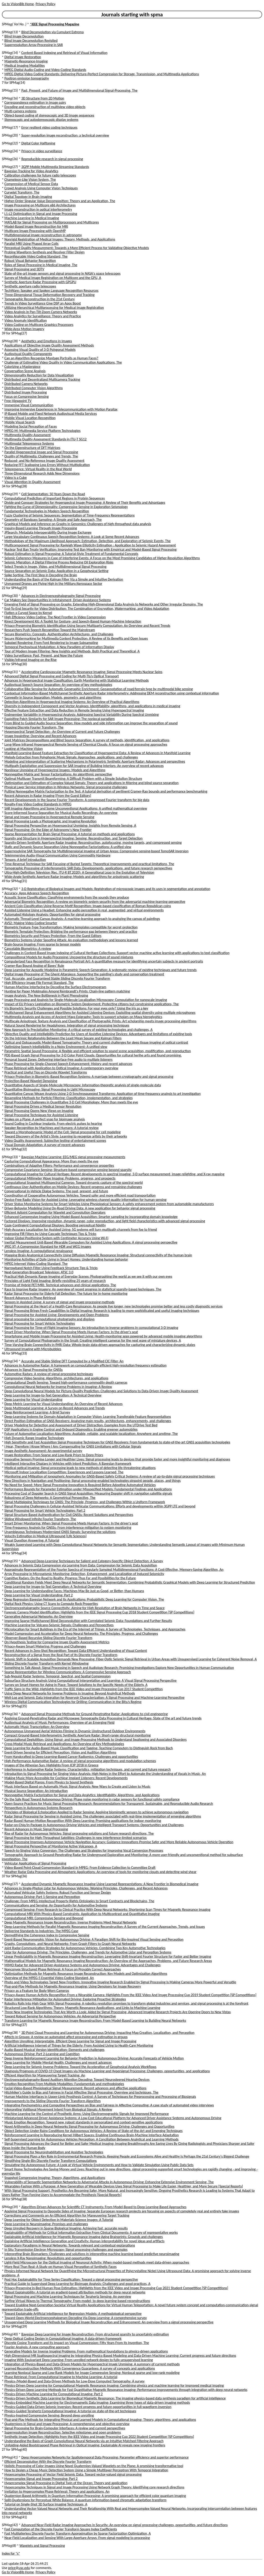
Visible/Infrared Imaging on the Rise (30, 660)
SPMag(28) (10, 341)
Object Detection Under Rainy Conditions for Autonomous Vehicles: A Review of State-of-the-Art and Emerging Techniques (93, 2131)
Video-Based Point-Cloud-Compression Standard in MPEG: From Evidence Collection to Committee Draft (80, 1867)
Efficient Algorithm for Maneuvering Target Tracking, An (44, 2075)
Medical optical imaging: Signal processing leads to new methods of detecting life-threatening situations (80, 1468)
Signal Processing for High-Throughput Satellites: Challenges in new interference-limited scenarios (75, 1838)
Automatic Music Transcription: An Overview (36, 1727)
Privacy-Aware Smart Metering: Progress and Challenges (45, 1646)
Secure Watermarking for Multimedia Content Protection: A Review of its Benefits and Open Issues (76, 638)
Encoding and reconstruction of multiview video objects (44, 107)
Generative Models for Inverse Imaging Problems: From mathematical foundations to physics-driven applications (86, 2351)
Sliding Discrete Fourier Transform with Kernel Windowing (46, 1663)
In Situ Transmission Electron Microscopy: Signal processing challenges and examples (66, 2249)
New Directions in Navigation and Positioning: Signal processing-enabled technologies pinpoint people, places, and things (92, 1480)
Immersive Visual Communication (28, 405)
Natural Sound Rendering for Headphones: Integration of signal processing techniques (66, 1025)
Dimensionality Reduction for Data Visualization (39, 375)
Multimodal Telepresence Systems (29, 443)
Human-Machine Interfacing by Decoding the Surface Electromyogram (55, 987)
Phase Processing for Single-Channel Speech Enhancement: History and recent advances (68, 1064)
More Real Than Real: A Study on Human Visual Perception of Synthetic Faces (60, 2266)
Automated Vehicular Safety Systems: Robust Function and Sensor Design (57, 1892)
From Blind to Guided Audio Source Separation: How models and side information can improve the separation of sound (91, 723)
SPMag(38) (10, 2032)
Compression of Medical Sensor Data (31, 184)
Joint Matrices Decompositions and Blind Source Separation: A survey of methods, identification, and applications (87, 740)
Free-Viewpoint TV (17, 401)
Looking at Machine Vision (23, 749)
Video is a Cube (15, 477)
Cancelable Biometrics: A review (27, 948)
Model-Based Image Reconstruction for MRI (36, 226)
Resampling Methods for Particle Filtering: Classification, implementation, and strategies (68, 1098)
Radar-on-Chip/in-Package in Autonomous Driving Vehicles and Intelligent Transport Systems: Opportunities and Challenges (94, 1825)
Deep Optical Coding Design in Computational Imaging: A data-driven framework (63, 2338)
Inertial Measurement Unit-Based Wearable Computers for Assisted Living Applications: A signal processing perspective (90, 1242)
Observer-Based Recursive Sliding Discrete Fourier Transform (48, 1638)
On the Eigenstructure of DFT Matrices (32, 448)
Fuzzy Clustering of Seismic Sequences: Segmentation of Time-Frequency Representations (69, 515)
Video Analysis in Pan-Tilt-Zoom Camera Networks (40, 312)
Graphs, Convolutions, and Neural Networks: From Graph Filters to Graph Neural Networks (70, 1944)
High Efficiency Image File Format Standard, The (39, 983)
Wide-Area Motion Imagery (24, 329)
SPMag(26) (10, 159)
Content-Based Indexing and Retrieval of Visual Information (64, 53)
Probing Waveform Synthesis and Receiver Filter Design (44, 252)
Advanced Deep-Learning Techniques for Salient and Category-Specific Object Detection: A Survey (92, 1561)
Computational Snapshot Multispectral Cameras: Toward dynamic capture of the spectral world (73, 1182)
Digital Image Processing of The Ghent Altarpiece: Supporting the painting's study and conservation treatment (84, 974)
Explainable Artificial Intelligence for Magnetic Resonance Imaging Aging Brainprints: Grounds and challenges (83, 2237)
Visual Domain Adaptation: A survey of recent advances (44, 1145)
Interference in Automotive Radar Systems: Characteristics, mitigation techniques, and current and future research (87, 1769)
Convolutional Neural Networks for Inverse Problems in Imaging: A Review (58, 1387)
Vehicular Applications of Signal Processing (35, 1863)
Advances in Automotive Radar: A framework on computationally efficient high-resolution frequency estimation (85, 1365)
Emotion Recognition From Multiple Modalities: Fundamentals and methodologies (64, 2084)
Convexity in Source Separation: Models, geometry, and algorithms (52, 697)
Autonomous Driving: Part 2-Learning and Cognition (42, 2054)
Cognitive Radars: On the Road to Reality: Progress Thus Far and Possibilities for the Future (70, 1578)
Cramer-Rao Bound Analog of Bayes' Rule (34, 965)
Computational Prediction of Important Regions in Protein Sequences (54, 498)
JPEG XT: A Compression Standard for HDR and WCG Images (47, 1246)
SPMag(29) (10, 494)
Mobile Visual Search (19, 422)
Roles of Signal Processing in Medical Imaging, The (40, 265)
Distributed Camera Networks (26, 384)
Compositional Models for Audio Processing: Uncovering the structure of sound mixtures (68, 957)
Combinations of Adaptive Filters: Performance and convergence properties (59, 1165)
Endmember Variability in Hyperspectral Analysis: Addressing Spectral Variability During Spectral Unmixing (81, 714)
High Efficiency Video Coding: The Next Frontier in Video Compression (55, 617)
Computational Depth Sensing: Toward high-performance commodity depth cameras (65, 1382)
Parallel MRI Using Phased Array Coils (31, 243)
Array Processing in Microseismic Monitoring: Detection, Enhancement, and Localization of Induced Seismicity (84, 1574)
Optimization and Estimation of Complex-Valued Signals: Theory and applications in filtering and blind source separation (91, 783)
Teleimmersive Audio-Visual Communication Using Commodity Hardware (57, 855)
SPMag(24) (10, 151)
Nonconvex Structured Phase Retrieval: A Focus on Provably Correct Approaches (62, 1969)
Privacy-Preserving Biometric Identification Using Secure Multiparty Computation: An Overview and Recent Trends (87, 625)
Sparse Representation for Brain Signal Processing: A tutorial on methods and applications (69, 834)
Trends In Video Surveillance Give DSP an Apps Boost (42, 303)
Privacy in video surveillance (41, 151)
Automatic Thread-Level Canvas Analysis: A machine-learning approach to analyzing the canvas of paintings (82, 919)
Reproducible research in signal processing (52, 159)
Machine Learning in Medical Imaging (31, 218)
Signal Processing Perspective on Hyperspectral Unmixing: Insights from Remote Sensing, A (70, 825)
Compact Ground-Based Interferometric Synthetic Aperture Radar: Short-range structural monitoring (77, 1735)
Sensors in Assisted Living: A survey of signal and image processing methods (59, 1302)
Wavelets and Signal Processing (42, 2545)
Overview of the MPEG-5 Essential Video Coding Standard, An (49, 1978)
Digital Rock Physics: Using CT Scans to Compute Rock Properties (51, 1604)
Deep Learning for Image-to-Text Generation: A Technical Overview (52, 1395)
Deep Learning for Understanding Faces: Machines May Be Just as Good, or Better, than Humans (74, 1591)
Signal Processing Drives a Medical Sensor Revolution (42, 1106)
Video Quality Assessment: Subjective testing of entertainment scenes (55, 1140)
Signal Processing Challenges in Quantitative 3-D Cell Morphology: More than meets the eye (71, 1102)
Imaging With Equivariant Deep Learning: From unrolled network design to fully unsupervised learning (78, 2360)
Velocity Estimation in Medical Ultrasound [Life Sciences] (45, 1536)
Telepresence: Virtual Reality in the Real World (38, 469)
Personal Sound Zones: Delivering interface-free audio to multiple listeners (58, 1059)
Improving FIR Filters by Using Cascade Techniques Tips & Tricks (50, 1234)
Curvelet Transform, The (22, 192)
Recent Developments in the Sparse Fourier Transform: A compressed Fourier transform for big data (77, 800)
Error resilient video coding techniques (49, 127)
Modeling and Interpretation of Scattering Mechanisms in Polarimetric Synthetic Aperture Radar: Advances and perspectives (94, 761)
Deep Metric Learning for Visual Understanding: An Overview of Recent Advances (63, 1404)
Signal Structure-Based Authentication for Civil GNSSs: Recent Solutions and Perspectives (68, 1515)
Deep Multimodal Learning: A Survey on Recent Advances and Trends (54, 1408)
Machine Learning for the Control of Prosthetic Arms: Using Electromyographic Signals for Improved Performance (86, 2114)
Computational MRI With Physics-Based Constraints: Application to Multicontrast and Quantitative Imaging (82, 1914)
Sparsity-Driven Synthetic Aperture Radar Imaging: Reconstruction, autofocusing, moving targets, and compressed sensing (93, 842)
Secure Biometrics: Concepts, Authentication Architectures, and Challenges (59, 634)
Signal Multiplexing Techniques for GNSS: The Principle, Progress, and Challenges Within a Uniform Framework (84, 1502)
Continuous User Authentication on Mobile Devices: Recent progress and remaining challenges (73, 1187)
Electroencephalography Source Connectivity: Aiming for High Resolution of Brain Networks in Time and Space (84, 1608)
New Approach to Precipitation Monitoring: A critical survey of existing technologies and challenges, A (78, 1029)
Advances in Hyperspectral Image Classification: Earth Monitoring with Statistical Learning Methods (76, 680)
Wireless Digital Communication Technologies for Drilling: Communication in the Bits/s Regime (73, 1702)
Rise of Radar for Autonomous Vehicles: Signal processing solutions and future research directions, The (79, 1833)
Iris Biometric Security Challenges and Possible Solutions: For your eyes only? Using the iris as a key (76, 1008)
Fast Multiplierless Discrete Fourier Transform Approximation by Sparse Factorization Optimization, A (77, 2533)
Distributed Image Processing (25, 392)
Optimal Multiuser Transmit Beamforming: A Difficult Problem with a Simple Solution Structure (73, 778)
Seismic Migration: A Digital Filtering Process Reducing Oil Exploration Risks (59, 562)
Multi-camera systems (20, 111)
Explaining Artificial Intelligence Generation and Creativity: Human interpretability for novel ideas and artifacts (84, 2241)
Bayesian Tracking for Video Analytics (31, 171)
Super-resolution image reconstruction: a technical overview (65, 135)
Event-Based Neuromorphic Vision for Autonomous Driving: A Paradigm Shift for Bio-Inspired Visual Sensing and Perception (93, 1939)
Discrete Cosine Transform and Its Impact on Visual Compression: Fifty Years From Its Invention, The (76, 2343)
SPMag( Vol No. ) (14, 24)
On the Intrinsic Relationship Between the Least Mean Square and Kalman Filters (63, 1038)
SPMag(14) (10, 53)
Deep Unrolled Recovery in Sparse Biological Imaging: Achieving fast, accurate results (66, 2228)
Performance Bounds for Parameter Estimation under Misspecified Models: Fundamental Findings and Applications (88, 1489)
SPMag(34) (10, 1361)
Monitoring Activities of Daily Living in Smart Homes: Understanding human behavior (66, 1259)
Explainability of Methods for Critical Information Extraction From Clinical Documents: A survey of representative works (91, 2232)
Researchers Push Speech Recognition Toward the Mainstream (49, 630)
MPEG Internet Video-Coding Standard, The (36, 1263)
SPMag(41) (10, 2457)
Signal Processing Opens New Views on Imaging (39, 1111)
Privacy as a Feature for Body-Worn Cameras (36, 1990)
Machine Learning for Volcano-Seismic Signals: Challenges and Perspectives (59, 1625)
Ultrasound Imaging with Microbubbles (32, 1349)
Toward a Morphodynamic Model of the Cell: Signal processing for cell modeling (62, 1132)
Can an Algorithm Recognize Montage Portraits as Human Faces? (51, 358)
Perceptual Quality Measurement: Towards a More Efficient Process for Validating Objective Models (76, 248)
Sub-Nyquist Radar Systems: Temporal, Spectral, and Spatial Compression (57, 1676)
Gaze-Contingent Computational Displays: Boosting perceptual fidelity (55, 1225)
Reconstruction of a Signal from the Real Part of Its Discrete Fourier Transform (60, 1655)
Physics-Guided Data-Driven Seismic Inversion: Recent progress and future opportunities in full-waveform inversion (87, 2407)
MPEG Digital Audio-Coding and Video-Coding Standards (45, 70)
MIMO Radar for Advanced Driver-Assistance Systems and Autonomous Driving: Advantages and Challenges (82, 1965)
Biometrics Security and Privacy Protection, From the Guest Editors (52, 936)
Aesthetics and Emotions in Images (46, 341)
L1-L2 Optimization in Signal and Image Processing (40, 214)
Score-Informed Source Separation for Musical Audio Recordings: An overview (61, 813)
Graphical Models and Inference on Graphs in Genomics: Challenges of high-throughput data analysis (77, 524)
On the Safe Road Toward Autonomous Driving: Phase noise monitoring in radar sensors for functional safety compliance (92, 1799)
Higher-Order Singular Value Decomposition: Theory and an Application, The (59, 201)
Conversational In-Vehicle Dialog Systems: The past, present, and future (56, 1191)
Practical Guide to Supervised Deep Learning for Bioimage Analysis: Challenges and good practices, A (77, 2284)
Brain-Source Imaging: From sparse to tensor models (42, 944)
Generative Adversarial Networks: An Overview (38, 1616)
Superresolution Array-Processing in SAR (33, 45)
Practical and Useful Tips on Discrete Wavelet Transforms (45, 1072)
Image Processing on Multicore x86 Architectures (40, 205)
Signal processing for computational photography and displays (49, 1319)
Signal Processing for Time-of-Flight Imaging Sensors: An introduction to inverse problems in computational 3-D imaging (91, 1328)
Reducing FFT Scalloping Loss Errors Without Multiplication (47, 465)
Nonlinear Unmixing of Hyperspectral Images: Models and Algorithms (54, 770)
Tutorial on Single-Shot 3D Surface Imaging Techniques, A (45, 2504)
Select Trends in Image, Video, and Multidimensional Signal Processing (55, 566)
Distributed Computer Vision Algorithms (33, 388)
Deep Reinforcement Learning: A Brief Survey (37, 1412)
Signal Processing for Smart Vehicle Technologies (39, 1323)
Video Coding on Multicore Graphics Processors (38, 325)
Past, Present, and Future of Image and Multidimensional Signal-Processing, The (79, 90)
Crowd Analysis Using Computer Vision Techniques (41, 188)
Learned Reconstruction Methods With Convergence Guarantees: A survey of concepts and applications (79, 2368)
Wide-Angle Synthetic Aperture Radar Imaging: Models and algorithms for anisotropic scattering (74, 877)
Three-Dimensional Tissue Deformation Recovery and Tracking (49, 295)
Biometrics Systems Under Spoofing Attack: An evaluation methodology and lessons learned (71, 940)
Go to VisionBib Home (18, 4)
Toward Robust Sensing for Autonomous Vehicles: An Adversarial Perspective (60, 2016)
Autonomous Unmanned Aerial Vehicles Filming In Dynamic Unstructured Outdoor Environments (74, 1731)
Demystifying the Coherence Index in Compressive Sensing (46, 1935)
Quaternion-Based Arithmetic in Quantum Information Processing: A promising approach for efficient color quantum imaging (95, 2496)
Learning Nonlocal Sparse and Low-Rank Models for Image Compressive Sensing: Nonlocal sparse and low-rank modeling (92, 2373)
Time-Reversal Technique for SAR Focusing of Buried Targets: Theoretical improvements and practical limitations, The (89, 864)
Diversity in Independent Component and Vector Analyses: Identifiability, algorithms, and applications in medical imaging (92, 706)
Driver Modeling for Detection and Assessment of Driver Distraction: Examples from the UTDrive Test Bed (80, 1425)
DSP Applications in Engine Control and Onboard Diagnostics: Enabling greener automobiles (71, 1429)
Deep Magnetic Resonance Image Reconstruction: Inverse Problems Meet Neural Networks (70, 1922)
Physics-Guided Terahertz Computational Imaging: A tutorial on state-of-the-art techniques (70, 2411)
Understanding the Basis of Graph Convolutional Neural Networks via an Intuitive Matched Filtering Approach (83, 2441)
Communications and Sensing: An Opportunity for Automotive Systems (55, 1905)
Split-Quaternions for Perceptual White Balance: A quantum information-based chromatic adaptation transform (85, 2500)
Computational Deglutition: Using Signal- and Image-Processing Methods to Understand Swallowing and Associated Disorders (95, 1739)
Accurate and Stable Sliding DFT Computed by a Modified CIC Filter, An (72, 1361)
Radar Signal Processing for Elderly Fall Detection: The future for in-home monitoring (66, 1293)
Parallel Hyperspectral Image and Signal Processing (41, 452)
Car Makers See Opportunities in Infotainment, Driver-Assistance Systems (57, 600)
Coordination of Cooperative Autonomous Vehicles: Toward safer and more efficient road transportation (80, 1195)
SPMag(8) (9, 2545)
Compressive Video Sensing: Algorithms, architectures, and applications (56, 1378)
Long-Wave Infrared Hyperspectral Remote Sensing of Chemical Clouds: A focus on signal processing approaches (85, 744)
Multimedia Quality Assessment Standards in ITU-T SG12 (45, 439)
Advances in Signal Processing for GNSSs (33, 1370)
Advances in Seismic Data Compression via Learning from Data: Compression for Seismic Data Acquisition (80, 1565)
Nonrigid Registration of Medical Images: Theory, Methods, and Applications (59, 239)
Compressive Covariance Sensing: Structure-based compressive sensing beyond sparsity (68, 1170)
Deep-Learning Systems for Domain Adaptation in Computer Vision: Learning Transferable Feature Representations (87, 1416)
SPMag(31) (10, 672)
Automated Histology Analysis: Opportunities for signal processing (52, 914)
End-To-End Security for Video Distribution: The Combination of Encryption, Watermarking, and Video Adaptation (86, 608)
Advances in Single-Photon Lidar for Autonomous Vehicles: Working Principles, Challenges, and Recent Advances (86, 1888)
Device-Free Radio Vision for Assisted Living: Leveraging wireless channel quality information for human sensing (85, 1199)
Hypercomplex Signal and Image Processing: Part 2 (41, 2479)
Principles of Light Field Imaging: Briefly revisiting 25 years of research (55, 1281)
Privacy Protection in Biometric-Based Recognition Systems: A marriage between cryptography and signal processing (88, 1076)
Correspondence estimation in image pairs (35, 102)
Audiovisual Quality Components (28, 354)
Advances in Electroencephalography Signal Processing (61, 596)
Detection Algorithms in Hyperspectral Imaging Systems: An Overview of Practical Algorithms (71, 702)
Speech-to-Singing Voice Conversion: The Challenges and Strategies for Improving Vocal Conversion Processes (83, 1850)
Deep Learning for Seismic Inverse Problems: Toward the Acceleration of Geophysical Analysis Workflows (80, 2067)
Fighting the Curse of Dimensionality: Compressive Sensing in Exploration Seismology (66, 507)
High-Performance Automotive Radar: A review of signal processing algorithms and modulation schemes (80, 1761)
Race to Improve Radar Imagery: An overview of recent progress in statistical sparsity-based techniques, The (82, 1289)
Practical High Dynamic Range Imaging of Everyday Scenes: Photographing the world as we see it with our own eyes (88, 1276)
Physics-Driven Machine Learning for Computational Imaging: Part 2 (53, 2394)
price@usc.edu (19, 2568)
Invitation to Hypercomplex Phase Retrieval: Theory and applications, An (57, 2491)
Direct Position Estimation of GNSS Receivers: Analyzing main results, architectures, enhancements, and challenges (87, 1421)
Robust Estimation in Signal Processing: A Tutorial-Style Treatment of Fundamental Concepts (71, 554)
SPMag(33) (10, 1157)
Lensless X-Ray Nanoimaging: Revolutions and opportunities (47, 2258)
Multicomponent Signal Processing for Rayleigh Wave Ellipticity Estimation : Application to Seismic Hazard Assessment (90, 545)
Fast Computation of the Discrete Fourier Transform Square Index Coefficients (60, 2529)
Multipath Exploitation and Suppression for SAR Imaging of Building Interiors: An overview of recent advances (84, 766)
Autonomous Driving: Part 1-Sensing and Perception (42, 1897)
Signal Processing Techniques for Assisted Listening (41, 1115)
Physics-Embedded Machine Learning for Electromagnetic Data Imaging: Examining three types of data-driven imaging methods (97, 2402)
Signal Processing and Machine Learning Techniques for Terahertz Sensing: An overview (67, 2296)
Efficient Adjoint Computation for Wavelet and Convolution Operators (54, 1212)
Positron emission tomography (26, 78)
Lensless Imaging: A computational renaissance (38, 1251)
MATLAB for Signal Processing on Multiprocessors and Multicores (51, 222)
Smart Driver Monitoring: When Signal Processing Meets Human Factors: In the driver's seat (71, 1332)
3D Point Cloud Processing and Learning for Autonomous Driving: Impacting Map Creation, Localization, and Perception (108, 2032)
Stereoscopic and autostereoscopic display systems (41, 119)
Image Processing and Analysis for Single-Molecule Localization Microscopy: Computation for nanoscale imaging (85, 1000)
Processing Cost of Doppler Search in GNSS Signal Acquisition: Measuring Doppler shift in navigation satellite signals (88, 1493)
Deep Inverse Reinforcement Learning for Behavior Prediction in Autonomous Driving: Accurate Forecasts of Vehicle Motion (94, 2058)
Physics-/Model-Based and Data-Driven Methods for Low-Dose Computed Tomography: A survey (74, 2381)
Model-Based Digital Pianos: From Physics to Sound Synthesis (48, 1782)
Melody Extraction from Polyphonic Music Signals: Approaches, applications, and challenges (71, 757)
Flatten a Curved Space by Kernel (28, 613)
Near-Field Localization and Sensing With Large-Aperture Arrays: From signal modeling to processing (77, 2538)
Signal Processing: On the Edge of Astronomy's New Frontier (48, 830)
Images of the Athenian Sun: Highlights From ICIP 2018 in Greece (51, 1765)
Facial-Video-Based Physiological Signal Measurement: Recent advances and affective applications (75, 2088)
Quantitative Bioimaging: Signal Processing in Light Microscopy (49, 1089)
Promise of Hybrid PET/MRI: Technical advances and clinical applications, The (60, 1285)
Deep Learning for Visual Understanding (33, 1399)
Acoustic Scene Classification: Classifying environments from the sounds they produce (66, 897)
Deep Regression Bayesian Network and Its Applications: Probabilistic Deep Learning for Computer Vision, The (84, 1599)
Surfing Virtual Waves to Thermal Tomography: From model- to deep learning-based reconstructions (77, 2301)
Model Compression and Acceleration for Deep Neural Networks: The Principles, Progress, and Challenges (81, 1633)
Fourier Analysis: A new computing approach (36, 2347)
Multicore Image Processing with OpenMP (35, 231)
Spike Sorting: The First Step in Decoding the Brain (40, 575)
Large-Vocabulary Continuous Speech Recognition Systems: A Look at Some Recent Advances (71, 537)
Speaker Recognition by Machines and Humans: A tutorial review (51, 1128)
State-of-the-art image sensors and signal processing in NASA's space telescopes (62, 273)
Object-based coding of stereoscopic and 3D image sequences (49, 115)
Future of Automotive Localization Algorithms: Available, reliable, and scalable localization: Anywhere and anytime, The (91, 1434)
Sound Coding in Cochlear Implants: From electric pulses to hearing (53, 1123)
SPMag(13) (10, 32)
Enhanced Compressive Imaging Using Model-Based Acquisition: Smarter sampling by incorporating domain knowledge (91, 1217)
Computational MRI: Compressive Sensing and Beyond (43, 1918)
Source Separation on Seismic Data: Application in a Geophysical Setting (56, 571)
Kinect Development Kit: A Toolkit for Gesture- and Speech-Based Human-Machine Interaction (72, 621)
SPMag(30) (10, 596)
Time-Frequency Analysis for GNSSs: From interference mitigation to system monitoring (67, 1527)
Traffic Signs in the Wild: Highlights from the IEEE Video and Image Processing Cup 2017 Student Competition (83, 1689)
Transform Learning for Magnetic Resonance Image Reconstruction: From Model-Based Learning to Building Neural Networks (95, 2020)
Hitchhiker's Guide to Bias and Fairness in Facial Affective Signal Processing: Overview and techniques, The (81, 2092)
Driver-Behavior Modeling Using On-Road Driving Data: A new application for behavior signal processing (79, 1208)
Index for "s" (11, 2553)
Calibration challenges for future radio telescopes (40, 175)
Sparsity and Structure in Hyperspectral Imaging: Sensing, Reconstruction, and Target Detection (73, 838)
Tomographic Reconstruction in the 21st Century (39, 299)
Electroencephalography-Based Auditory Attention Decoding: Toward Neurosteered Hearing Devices (77, 2079)
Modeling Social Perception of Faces (30, 426)
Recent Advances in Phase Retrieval (30, 1298)
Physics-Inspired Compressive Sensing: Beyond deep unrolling (49, 2415)
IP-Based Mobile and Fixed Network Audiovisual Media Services (50, 413)
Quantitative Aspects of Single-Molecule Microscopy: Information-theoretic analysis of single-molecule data (82, 1085)
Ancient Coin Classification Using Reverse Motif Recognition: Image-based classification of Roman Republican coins (87, 906)
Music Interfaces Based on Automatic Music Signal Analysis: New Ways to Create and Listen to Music (77, 1786)
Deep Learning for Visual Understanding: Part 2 (38, 1595)
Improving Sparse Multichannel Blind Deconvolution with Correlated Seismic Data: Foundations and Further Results (88, 1621)
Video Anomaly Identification (25, 320)
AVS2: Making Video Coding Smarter (30, 923)
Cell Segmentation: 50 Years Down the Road (53, 494)
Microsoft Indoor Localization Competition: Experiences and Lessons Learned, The (63, 1472)
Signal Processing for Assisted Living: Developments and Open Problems (56, 1315)
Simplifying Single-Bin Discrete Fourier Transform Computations (50, 2160)
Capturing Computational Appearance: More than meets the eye (51, 1161)
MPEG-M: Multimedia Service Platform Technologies (42, 431)
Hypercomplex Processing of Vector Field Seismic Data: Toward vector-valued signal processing (73, 2474)
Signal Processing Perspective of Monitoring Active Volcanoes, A (50, 1846)
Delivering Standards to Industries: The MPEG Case (41, 1931)
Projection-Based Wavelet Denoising (30, 1081)
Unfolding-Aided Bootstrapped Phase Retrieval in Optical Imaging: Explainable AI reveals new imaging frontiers (84, 2445)
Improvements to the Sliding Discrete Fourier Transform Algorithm (52, 2101)
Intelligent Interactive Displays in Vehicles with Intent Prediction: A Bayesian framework (67, 1463)
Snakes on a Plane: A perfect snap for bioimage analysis (44, 1119)
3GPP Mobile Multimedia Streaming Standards (55, 167)
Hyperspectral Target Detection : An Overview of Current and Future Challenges (62, 731)
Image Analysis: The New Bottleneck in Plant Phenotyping (46, 995)
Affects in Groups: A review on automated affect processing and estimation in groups (66, 2037)
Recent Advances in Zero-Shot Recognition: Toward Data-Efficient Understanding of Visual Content (75, 1650)
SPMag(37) (10, 1884)
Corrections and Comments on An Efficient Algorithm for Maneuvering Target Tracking (66, 2215)
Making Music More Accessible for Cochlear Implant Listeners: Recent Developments (66, 1778)
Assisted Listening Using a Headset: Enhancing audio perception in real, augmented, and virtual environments (84, 910)
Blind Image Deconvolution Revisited (31, 40)
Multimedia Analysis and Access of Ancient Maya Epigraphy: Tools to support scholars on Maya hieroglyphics (83, 1017)
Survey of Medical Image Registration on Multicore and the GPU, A (52, 278)
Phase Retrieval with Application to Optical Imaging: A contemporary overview (61, 1068)
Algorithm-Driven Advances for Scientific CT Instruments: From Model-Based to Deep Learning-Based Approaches (103, 2207)
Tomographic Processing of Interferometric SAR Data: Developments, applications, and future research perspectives (88, 868)
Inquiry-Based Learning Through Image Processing (40, 528)
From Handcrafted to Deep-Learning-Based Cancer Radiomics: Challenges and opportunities (71, 1756)
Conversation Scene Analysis (25, 371)
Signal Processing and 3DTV (24, 269)
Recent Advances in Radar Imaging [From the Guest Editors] (47, 795)
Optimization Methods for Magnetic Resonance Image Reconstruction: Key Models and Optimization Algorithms (85, 1973)
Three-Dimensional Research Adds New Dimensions (42, 473)
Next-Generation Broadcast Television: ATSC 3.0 (38, 1272)
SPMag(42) (10, 2525)
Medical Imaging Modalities (24, 65)
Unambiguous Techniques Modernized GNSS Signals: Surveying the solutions (60, 1532)
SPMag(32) (10, 889)
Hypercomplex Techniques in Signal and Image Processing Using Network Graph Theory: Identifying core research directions (94, 2487)
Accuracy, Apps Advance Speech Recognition (36, 893)
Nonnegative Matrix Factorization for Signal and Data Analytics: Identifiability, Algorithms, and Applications (82, 1795)
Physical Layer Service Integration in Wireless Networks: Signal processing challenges (65, 787)
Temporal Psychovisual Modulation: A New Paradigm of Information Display (59, 647)
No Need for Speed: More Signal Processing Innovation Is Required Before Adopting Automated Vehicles (80, 1485)
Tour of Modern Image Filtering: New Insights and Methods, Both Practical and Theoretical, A (72, 651)
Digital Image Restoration (22, 57)
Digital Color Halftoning (38, 143)
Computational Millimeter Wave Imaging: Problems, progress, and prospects (60, 1178)
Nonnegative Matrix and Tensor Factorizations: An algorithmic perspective (58, 774)
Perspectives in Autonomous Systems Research (38, 1808)
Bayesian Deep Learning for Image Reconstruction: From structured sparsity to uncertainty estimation (95, 2334)
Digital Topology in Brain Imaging (28, 196)
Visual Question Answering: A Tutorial (31, 1540)
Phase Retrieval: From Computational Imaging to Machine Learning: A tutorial (60, 2377)
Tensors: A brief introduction (25, 859)
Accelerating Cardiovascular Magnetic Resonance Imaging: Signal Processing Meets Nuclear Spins (91, 672)
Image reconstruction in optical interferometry (38, 209)
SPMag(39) (10, 2207)
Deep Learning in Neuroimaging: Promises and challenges (46, 2224)
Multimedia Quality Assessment (27, 435)
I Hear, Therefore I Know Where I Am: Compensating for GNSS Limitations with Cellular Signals (72, 1446)
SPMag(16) (10, 98)
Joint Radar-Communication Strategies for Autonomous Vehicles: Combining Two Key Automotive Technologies (85, 1948)
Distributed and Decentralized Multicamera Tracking (42, 379)
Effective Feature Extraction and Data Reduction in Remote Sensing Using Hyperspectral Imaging (74, 710)
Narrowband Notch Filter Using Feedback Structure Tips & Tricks (51, 1268)
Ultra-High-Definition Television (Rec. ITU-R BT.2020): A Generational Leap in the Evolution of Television (79, 872)
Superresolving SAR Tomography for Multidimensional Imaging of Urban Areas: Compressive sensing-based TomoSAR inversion (96, 851)
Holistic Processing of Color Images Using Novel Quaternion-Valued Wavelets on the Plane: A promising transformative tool (93, 2466)
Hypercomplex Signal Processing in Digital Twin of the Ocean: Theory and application (66, 2483)
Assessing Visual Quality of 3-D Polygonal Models (40, 349)
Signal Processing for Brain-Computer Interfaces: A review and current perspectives (64, 2428)
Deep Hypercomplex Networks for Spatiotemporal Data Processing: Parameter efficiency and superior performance (105, 2457)
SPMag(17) (10, 127)
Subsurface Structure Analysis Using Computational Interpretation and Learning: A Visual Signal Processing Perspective (90, 1680)
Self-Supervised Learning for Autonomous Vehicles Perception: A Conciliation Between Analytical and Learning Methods (91, 2139)
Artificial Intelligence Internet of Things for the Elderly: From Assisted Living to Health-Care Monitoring (78, 2045)
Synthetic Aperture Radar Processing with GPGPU (40, 282)
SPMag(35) (10, 1561)
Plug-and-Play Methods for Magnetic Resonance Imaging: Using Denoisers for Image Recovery (72, 1986)
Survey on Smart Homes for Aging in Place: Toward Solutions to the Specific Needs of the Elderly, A (76, 1685)
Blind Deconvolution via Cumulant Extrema (52, 32)
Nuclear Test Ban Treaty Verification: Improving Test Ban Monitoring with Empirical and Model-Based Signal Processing (90, 549)
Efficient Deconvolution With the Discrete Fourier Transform (48, 2461)
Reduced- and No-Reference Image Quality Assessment (44, 460)
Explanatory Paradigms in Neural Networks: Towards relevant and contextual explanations (69, 2245)
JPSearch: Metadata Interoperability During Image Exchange (48, 532)
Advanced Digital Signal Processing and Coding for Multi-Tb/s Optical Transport (61, 676)
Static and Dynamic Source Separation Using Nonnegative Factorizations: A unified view (67, 847)
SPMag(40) (10, 2334)
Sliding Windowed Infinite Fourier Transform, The (40, 1519)
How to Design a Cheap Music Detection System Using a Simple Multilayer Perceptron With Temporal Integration (86, 2470)
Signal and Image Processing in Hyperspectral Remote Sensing (49, 817)
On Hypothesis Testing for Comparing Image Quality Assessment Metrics (57, 1642)
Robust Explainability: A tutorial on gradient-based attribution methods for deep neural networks (74, 2292)
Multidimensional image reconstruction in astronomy (43, 235)
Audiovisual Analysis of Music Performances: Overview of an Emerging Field (59, 1722)
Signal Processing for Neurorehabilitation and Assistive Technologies (53, 2152)
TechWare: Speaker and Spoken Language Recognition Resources (51, 290)
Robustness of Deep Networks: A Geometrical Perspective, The (50, 1498)
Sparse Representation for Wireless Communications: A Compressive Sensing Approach (67, 1672)
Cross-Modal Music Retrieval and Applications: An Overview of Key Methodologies (64, 1744)
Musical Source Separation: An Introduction (36, 1791)
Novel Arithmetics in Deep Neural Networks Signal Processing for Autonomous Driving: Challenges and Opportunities (89, 2126)
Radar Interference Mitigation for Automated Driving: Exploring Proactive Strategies (65, 1999)
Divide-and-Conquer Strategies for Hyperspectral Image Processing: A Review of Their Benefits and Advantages (84, 502)
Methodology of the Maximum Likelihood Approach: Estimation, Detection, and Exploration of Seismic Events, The (87, 541)
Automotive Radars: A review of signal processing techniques (48, 1374)
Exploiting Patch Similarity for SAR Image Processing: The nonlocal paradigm (59, 719)
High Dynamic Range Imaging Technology (34, 1438)
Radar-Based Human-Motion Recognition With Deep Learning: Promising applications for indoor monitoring (82, 1820)
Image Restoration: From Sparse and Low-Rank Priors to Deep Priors (53, 1455)
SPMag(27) (10, 167)
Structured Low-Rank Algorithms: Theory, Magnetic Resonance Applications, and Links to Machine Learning (82, 2008)
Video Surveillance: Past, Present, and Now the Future (43, 655)
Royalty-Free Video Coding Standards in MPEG (38, 804)
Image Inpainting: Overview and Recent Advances (40, 736)
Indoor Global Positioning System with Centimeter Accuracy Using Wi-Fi (56, 1238)
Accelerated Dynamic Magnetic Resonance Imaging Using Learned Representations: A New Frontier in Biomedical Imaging (109, 1884)
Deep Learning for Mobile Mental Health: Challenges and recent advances (58, 2062)
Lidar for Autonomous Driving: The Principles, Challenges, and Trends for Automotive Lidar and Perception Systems (87, 1952)
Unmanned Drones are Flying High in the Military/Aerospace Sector (53, 583)
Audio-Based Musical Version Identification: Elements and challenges (54, 2050)
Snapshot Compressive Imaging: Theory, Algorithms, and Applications (54, 2178)
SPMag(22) (10, 143)
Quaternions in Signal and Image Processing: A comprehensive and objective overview (67, 2424)
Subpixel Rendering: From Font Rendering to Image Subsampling (51, 643)
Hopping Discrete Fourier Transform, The (34, 727)
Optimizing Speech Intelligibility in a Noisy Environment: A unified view (55, 1047)
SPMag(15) (10, 90)
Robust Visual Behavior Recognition (30, 260)
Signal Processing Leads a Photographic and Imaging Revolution (50, 821)
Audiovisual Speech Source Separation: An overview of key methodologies (58, 685)
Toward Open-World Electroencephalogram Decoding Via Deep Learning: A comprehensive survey (75, 2318)
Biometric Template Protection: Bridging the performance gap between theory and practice (70, 931)
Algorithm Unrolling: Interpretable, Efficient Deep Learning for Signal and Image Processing (70, 2041)
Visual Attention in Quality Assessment (32, 482)
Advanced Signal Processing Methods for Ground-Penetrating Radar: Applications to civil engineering (94, 1714)
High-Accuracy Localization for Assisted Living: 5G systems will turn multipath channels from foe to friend (80, 1229)
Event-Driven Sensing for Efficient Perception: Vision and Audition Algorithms (60, 1752)
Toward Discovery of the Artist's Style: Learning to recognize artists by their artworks (65, 1136)
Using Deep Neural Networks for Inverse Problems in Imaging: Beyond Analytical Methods (69, 1693)
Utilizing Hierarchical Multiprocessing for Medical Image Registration (54, 307)
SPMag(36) (10, 1714)
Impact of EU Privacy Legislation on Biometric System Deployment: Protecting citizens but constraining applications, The (91, 1004)
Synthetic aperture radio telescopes (30, 286)
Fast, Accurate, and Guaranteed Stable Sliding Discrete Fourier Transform (57, 978)
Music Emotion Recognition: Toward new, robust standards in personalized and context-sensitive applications (83, 2122)
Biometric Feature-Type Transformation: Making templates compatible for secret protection (71, 927)
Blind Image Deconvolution (24, 36)
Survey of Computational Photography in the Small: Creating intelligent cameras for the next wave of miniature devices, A (92, 1340)
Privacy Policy (45, 4)
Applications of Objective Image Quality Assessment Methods (49, 345)
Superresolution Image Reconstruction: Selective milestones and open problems (62, 2432)
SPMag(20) (10, 135)
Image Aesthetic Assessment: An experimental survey (43, 1451)
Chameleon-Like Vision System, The (30, 179)
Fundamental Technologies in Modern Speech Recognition (46, 511)
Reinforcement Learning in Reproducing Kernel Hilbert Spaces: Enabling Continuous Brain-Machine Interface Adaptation (91, 2135)
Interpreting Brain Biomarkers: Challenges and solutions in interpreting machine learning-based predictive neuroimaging (91, 2254)
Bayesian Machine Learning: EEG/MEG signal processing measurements (73, 1157)
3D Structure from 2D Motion (42, 98)
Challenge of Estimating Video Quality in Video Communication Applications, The (63, 362)
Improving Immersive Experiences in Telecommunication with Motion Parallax (61, 409)
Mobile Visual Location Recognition (30, 418)
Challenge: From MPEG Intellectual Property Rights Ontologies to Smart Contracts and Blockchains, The (79, 1901)
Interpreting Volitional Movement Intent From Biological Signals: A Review (58, 2109)
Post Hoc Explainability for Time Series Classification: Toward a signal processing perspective (71, 2279)
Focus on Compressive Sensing (26, 396)
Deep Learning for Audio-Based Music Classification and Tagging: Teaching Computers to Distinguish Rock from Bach (88, 1748)
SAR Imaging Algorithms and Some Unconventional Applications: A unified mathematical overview (75, 808)
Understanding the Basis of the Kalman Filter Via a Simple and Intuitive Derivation (63, 579)
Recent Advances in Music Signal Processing (36, 1829)
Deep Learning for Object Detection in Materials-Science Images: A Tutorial (58, 2220)
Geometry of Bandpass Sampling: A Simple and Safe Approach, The (53, 519)
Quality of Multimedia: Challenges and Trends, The (41, 456)
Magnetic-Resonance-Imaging (26, 61)
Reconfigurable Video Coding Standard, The (36, 256)
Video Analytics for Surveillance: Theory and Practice (42, 316)
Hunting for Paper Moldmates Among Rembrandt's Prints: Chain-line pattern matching (67, 991)
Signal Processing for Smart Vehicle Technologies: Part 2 (44, 1510)
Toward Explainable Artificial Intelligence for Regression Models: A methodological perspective (73, 2313)
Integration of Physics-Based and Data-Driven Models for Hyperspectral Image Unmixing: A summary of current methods (92, 2364)
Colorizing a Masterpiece (22, 367)
